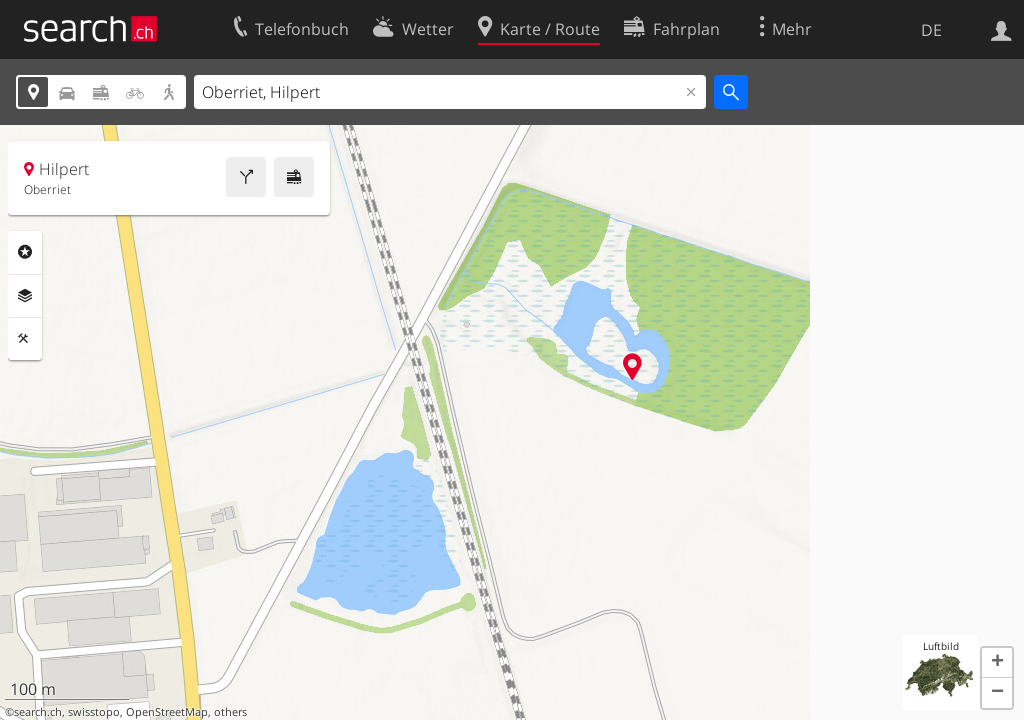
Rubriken (25, 252)
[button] (997, 663)
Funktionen (25, 339)
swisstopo (94, 712)
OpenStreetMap (167, 712)
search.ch (38, 712)
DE (931, 30)
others (230, 712)
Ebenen (25, 296)
